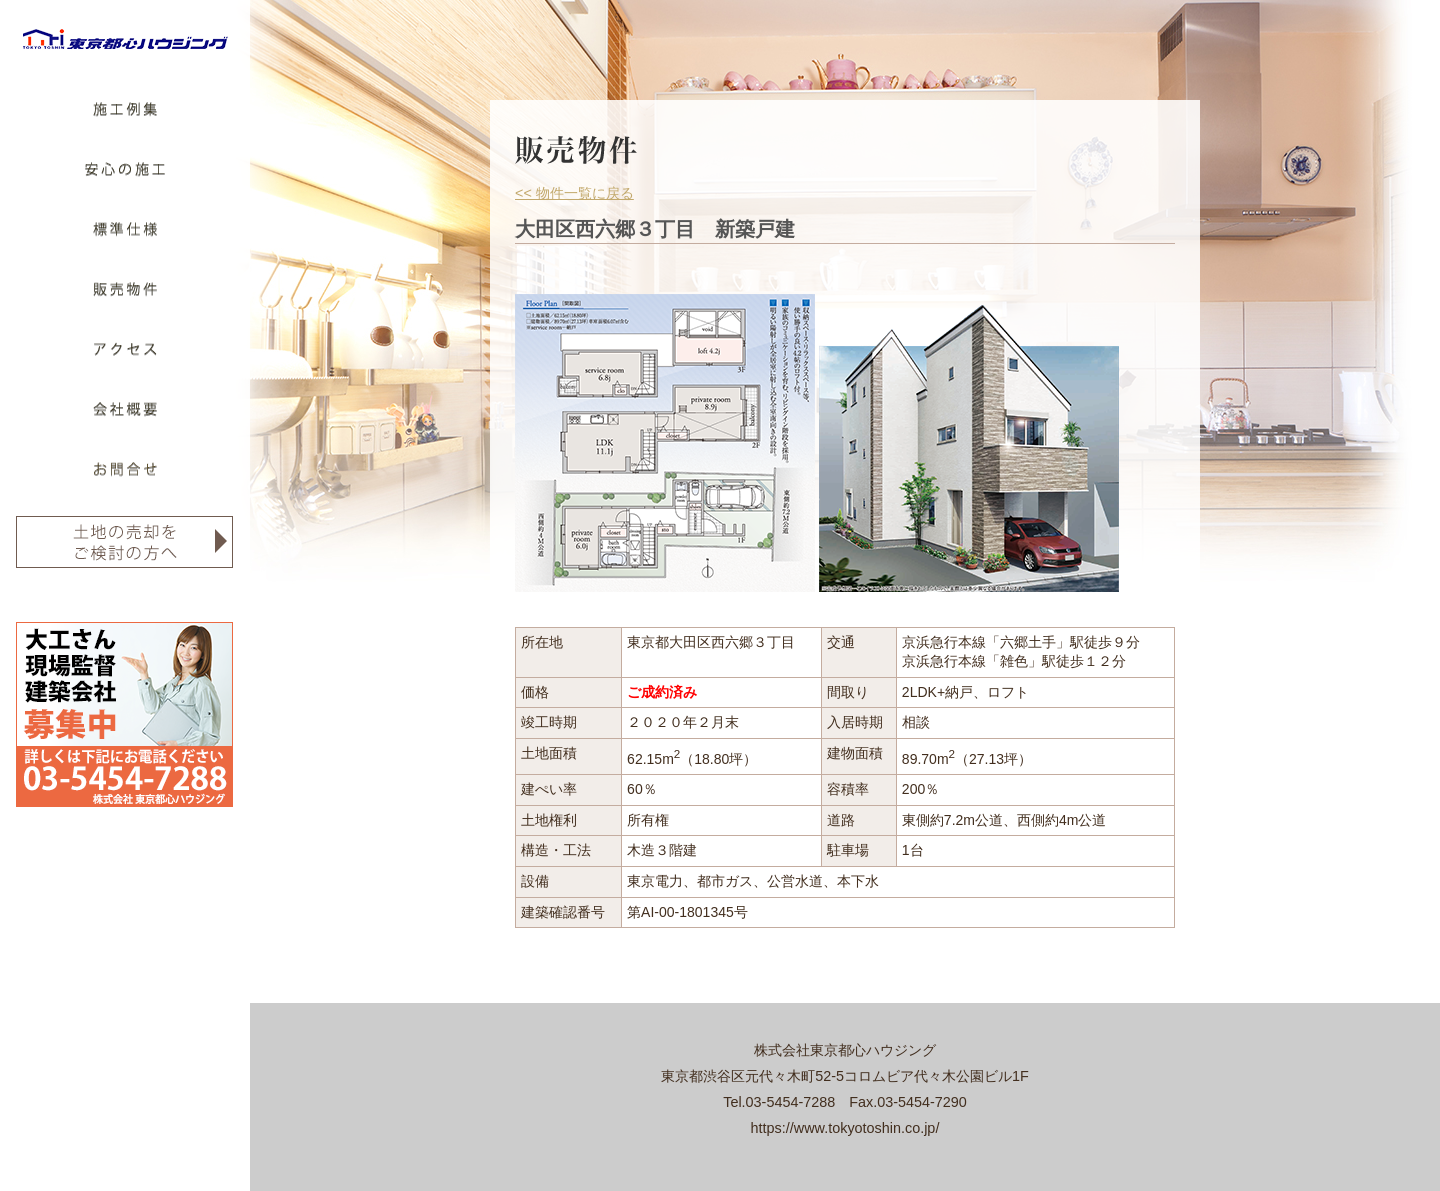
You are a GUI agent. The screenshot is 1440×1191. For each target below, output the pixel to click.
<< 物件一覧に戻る (574, 193)
